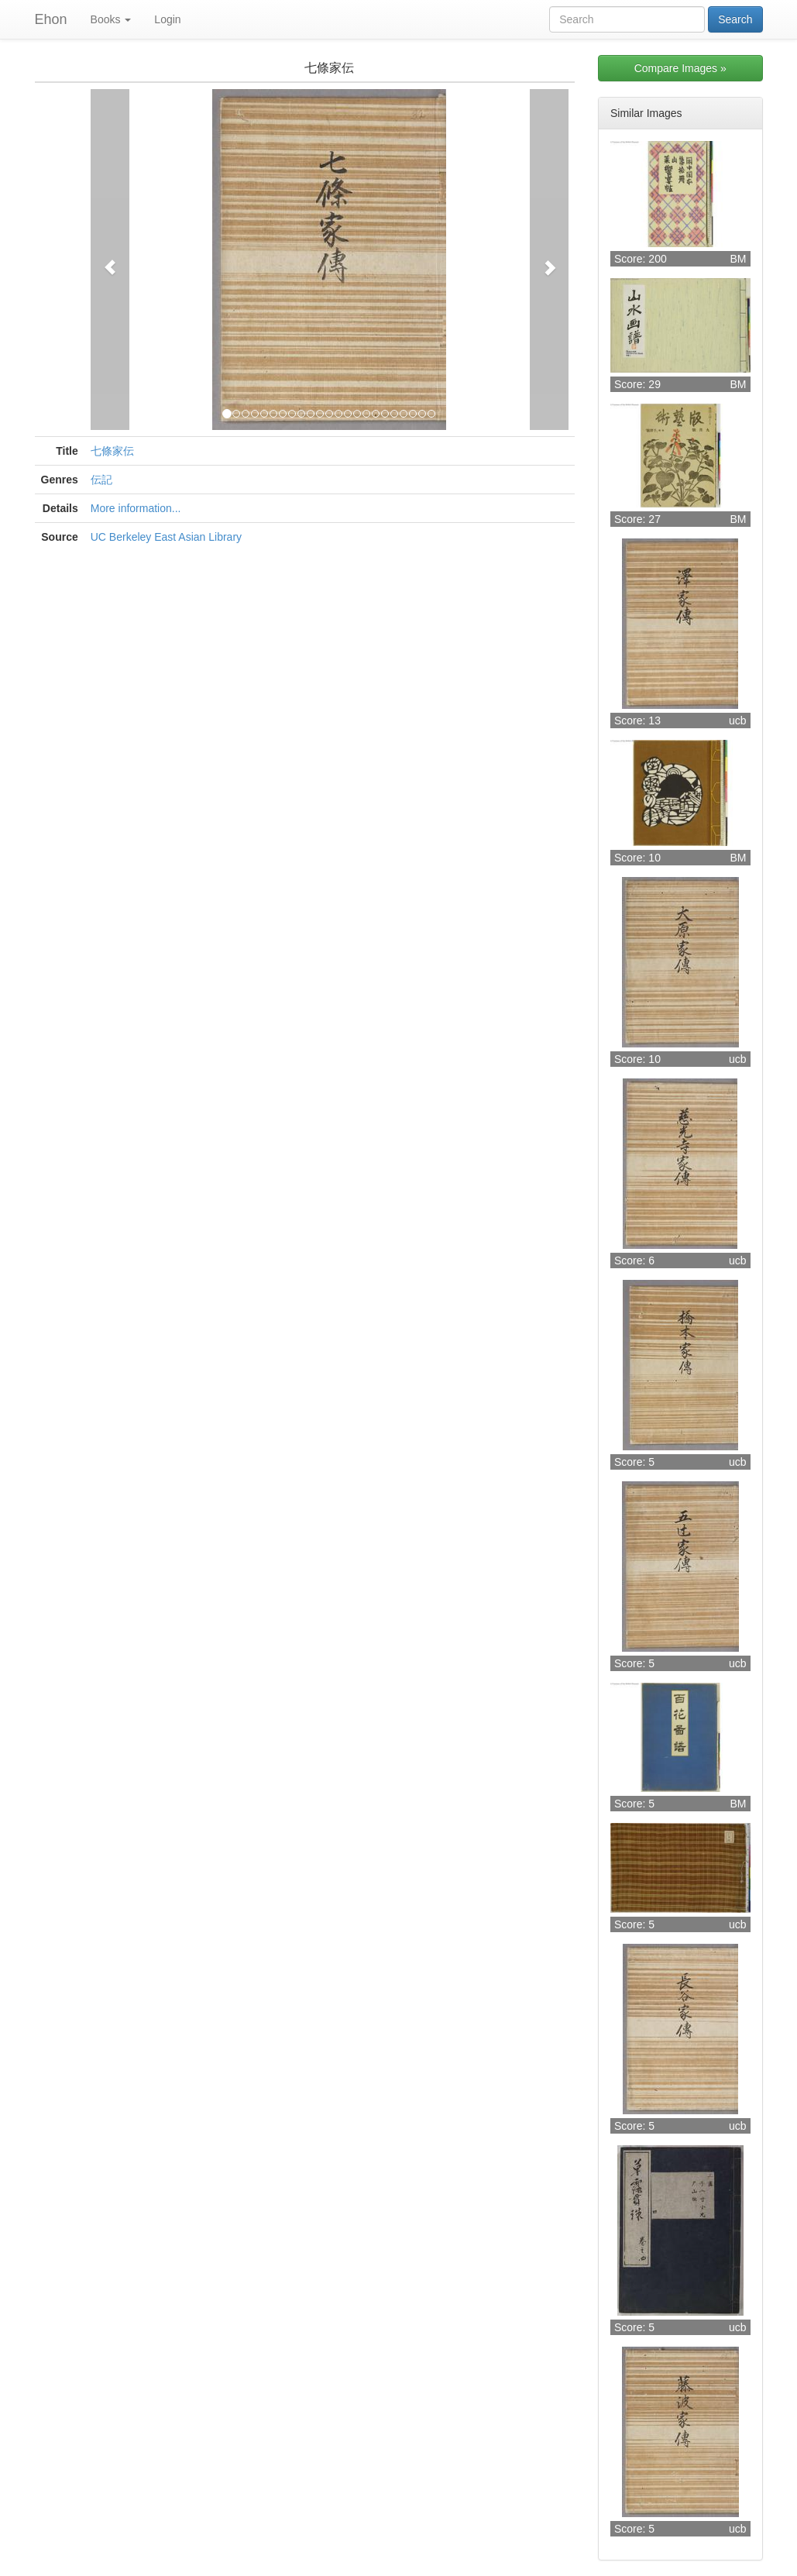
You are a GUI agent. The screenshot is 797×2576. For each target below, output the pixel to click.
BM (738, 259)
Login (167, 19)
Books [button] (111, 19)
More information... (136, 508)
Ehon (51, 19)
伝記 (101, 479)
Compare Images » (680, 68)
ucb (738, 720)
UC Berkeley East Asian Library (166, 537)
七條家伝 (112, 451)
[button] (110, 259)
